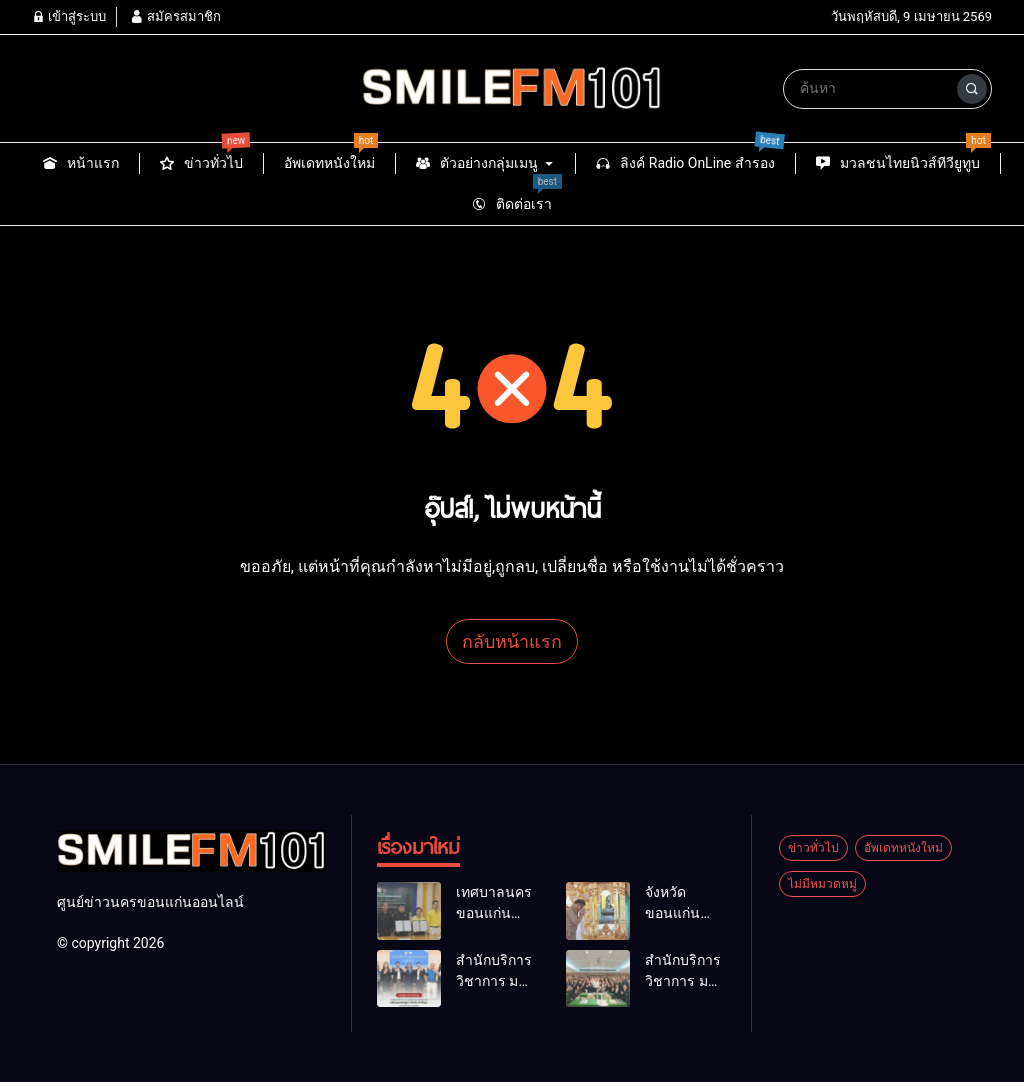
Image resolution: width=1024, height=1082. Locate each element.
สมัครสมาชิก (175, 16)
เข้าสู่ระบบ (69, 16)
